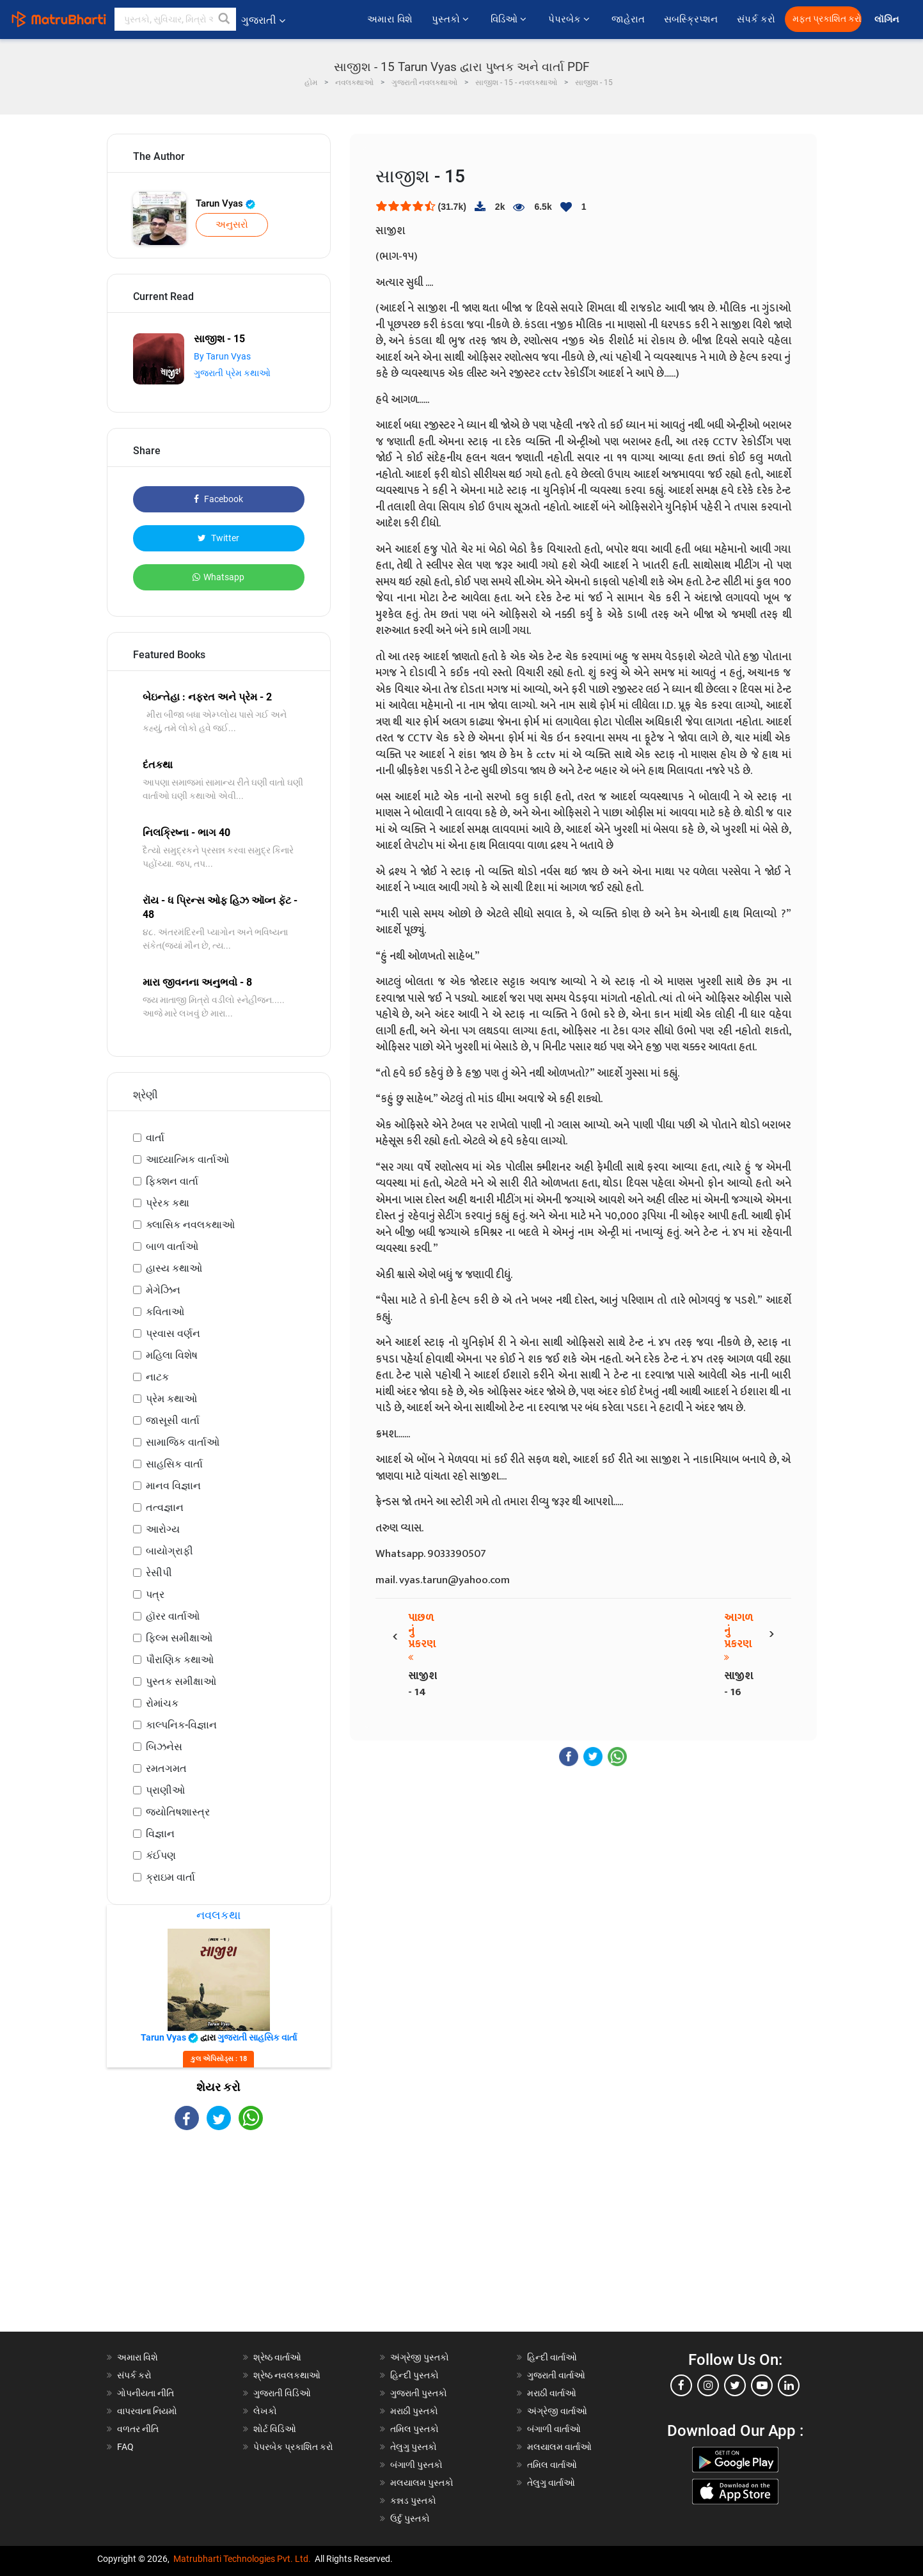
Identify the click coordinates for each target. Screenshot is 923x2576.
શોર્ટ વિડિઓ (274, 2429)
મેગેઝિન (163, 1290)
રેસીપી (159, 1573)
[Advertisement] (219, 2242)
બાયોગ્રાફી (169, 1551)
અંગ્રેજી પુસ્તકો (419, 2357)
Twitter (218, 538)
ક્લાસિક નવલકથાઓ (190, 1225)
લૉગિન (887, 19)
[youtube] (762, 2385)
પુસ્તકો (451, 19)
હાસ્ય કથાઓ (174, 1268)
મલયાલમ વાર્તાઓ (559, 2447)
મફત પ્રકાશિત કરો (827, 19)
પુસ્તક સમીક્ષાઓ (181, 1681)
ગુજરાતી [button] (263, 20)
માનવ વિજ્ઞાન (173, 1486)
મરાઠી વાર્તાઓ (551, 2393)
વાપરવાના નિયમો (148, 2411)
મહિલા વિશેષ (172, 1355)
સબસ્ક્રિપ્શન (691, 19)
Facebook (218, 499)
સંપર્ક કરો (756, 19)
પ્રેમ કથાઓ (171, 1399)
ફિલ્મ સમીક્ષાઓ (179, 1638)
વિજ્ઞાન (160, 1834)
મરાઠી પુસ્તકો (414, 2411)
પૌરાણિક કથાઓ (180, 1660)
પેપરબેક (570, 19)
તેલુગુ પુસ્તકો (413, 2447)
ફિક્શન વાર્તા (172, 1181)
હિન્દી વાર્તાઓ (552, 2357)
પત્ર (155, 1594)
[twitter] (735, 2385)
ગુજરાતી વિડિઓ (282, 2393)
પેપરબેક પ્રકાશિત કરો (293, 2447)
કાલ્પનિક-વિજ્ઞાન (181, 1725)
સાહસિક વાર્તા (174, 1464)
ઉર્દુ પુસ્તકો (410, 2518)
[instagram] (708, 2385)
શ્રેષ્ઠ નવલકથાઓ (286, 2375)
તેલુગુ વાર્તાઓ (551, 2482)
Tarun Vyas (225, 203)
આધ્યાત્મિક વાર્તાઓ (187, 1159)
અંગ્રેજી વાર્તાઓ (557, 2411)
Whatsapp (218, 577)
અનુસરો (232, 224)
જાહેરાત (628, 19)
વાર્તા (155, 1138)
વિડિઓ (510, 19)
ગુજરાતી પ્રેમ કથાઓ (232, 373)
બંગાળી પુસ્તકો (416, 2465)
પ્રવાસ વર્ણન (173, 1333)
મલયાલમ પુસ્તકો (422, 2482)
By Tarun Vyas (222, 356)
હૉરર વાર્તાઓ (173, 1616)
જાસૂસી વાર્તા (173, 1420)
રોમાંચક (162, 1703)
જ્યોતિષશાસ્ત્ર (178, 1812)
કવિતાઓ (165, 1312)
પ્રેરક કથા (167, 1203)
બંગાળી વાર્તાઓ (554, 2429)
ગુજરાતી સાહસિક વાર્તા (257, 2037)
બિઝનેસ (164, 1747)
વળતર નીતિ (138, 2429)
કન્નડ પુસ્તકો (413, 2500)
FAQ (125, 2447)
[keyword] (175, 19)
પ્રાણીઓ (165, 1790)
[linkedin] (789, 2385)
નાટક (157, 1377)
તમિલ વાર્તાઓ (552, 2465)
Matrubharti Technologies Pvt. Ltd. (242, 2559)
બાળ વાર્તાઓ (172, 1246)
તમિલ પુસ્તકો (414, 2429)
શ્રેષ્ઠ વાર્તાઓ (277, 2357)
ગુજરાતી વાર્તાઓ (556, 2375)
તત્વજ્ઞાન (165, 1507)
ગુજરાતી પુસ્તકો (418, 2393)
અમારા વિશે (390, 19)
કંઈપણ (161, 1855)
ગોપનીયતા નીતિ (145, 2393)
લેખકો (265, 2411)
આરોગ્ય (163, 1529)
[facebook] (681, 2385)
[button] (224, 19)
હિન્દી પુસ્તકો (414, 2375)
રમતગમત (166, 1768)
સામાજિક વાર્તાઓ (182, 1442)
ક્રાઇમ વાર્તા (170, 1877)
